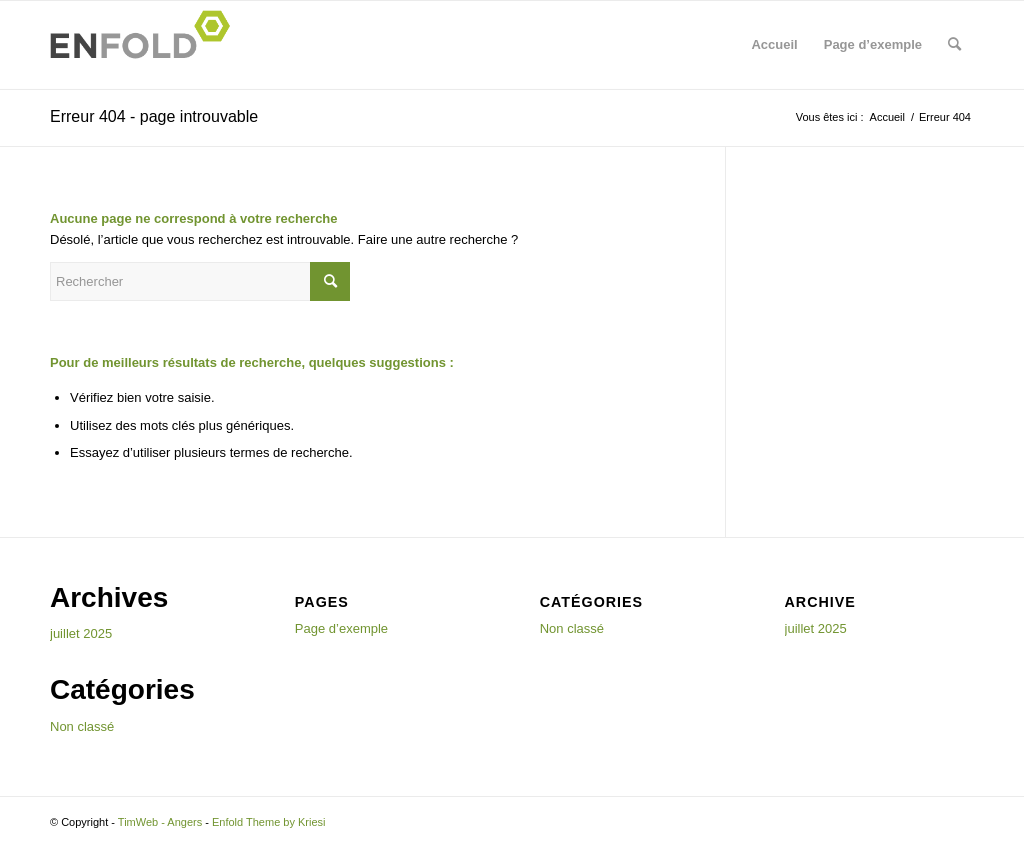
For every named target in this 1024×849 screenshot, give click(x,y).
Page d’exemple (873, 44)
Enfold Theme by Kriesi (269, 822)
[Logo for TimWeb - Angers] (146, 45)
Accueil (774, 44)
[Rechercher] (954, 45)
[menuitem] (954, 45)
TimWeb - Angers (160, 822)
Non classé (82, 726)
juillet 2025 (81, 633)
